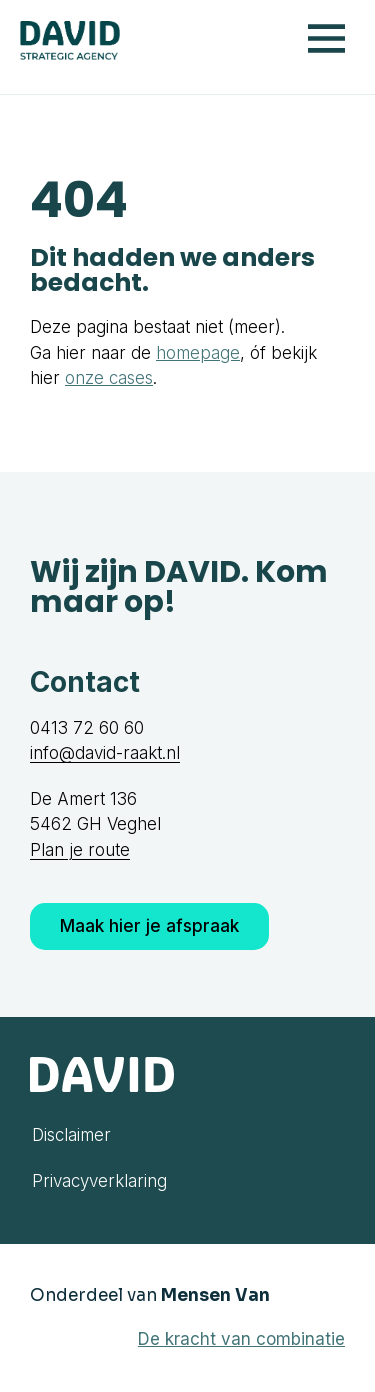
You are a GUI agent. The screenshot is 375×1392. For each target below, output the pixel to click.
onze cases (109, 378)
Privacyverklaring (99, 1181)
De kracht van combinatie (241, 1339)
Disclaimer (71, 1135)
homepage (198, 353)
